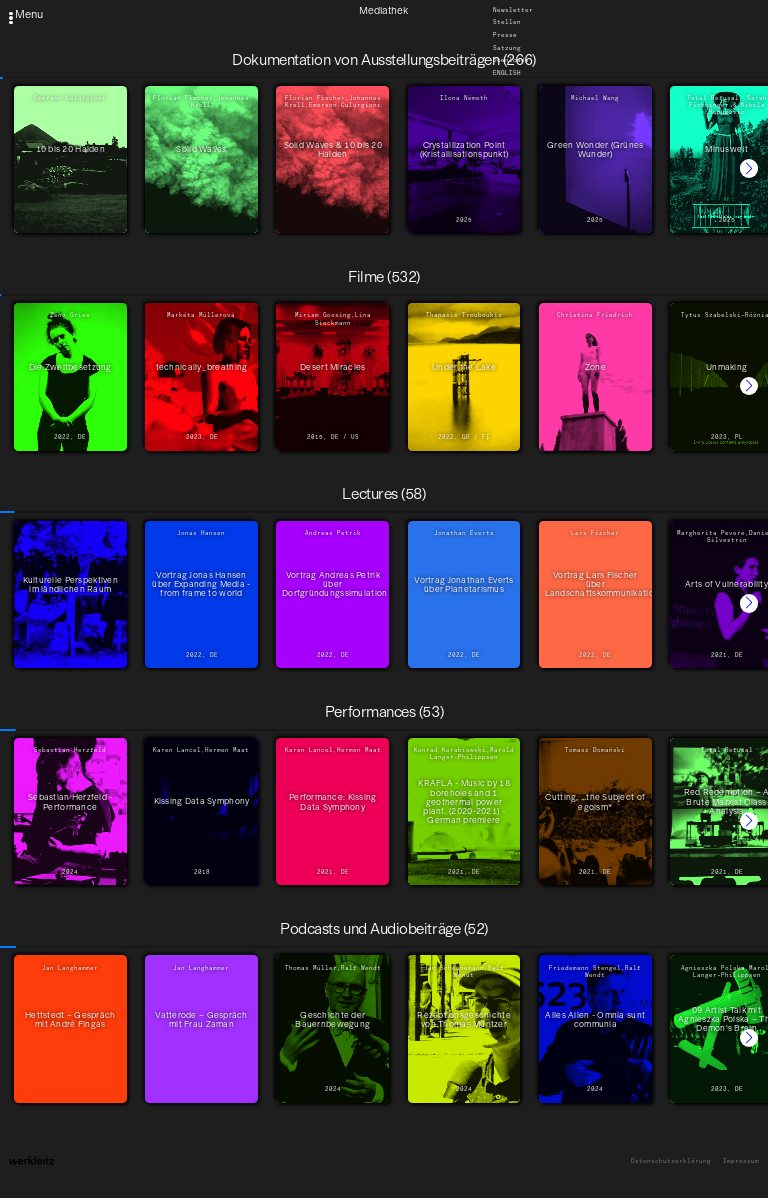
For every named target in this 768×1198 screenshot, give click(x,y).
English (507, 73)
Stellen (507, 23)
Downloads (511, 61)
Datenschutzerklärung (671, 1161)
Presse (505, 35)
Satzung (507, 48)
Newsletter (513, 10)
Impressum (741, 1161)
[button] (749, 168)
